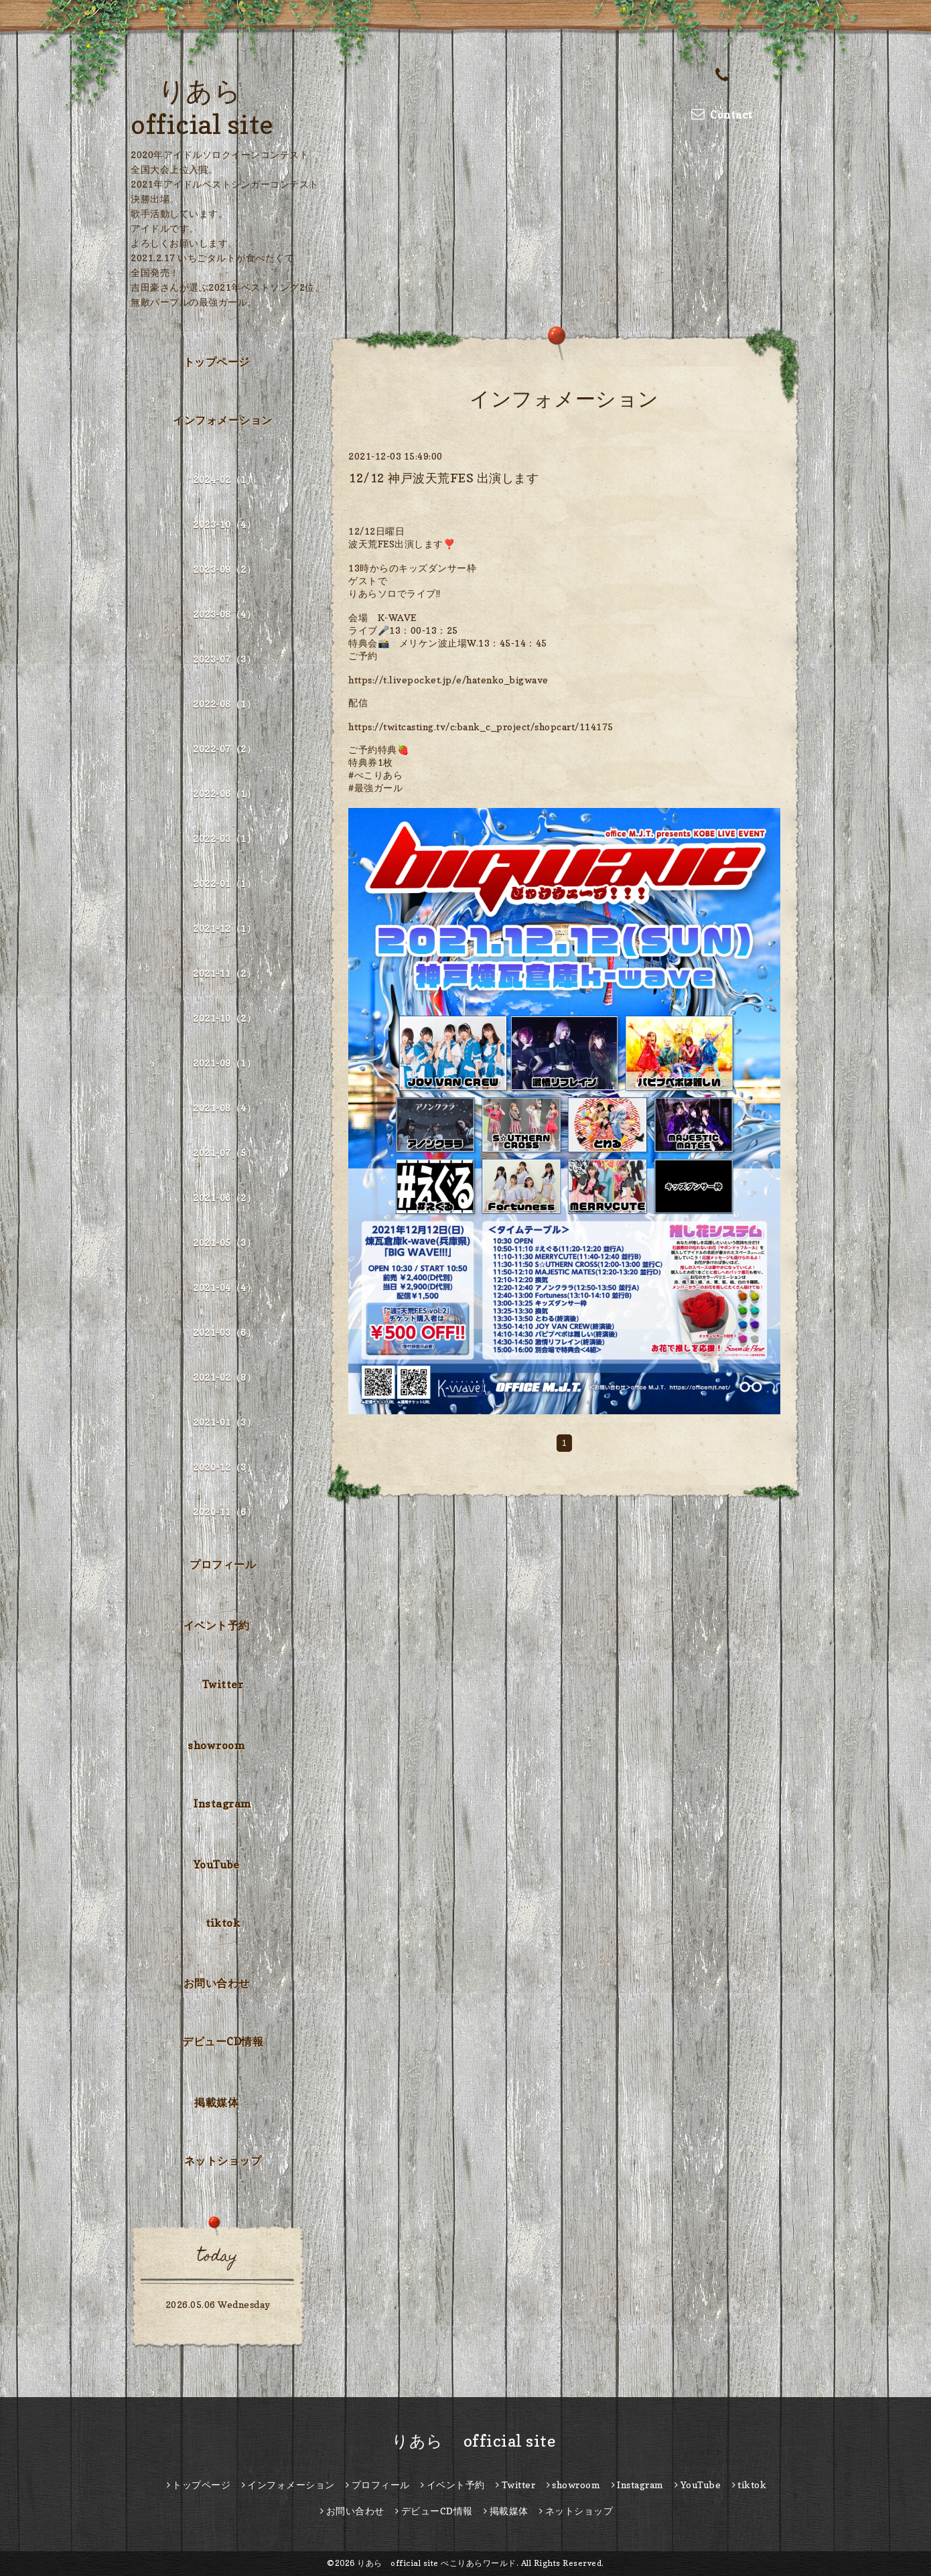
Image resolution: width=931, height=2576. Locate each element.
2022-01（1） (224, 883)
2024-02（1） (224, 479)
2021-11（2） (224, 973)
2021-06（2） (224, 1197)
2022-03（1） (224, 838)
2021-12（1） (224, 928)
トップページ (217, 361)
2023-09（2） (224, 569)
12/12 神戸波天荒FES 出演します (443, 478)
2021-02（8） (224, 1377)
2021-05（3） (224, 1242)
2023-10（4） (224, 524)
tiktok (223, 1922)
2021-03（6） (224, 1332)
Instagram (223, 1803)
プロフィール (223, 1564)
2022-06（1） (224, 793)
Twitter (223, 1684)
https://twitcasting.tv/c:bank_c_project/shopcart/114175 (481, 726)
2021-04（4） (224, 1287)
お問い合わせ (217, 1983)
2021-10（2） (224, 1018)
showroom (216, 1745)
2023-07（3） (224, 659)
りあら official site (466, 2441)
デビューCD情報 (222, 2041)
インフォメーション (223, 420)
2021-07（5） (224, 1152)
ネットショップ (223, 2160)
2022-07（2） (224, 748)
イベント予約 (217, 1625)
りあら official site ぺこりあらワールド (436, 2563)
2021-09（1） (224, 1063)
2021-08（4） (224, 1107)
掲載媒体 (216, 2102)
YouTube (217, 1864)
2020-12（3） (224, 1467)
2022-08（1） (224, 703)
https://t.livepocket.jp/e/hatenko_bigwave (448, 679)
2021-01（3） (224, 1422)
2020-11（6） (224, 1511)
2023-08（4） (224, 614)
